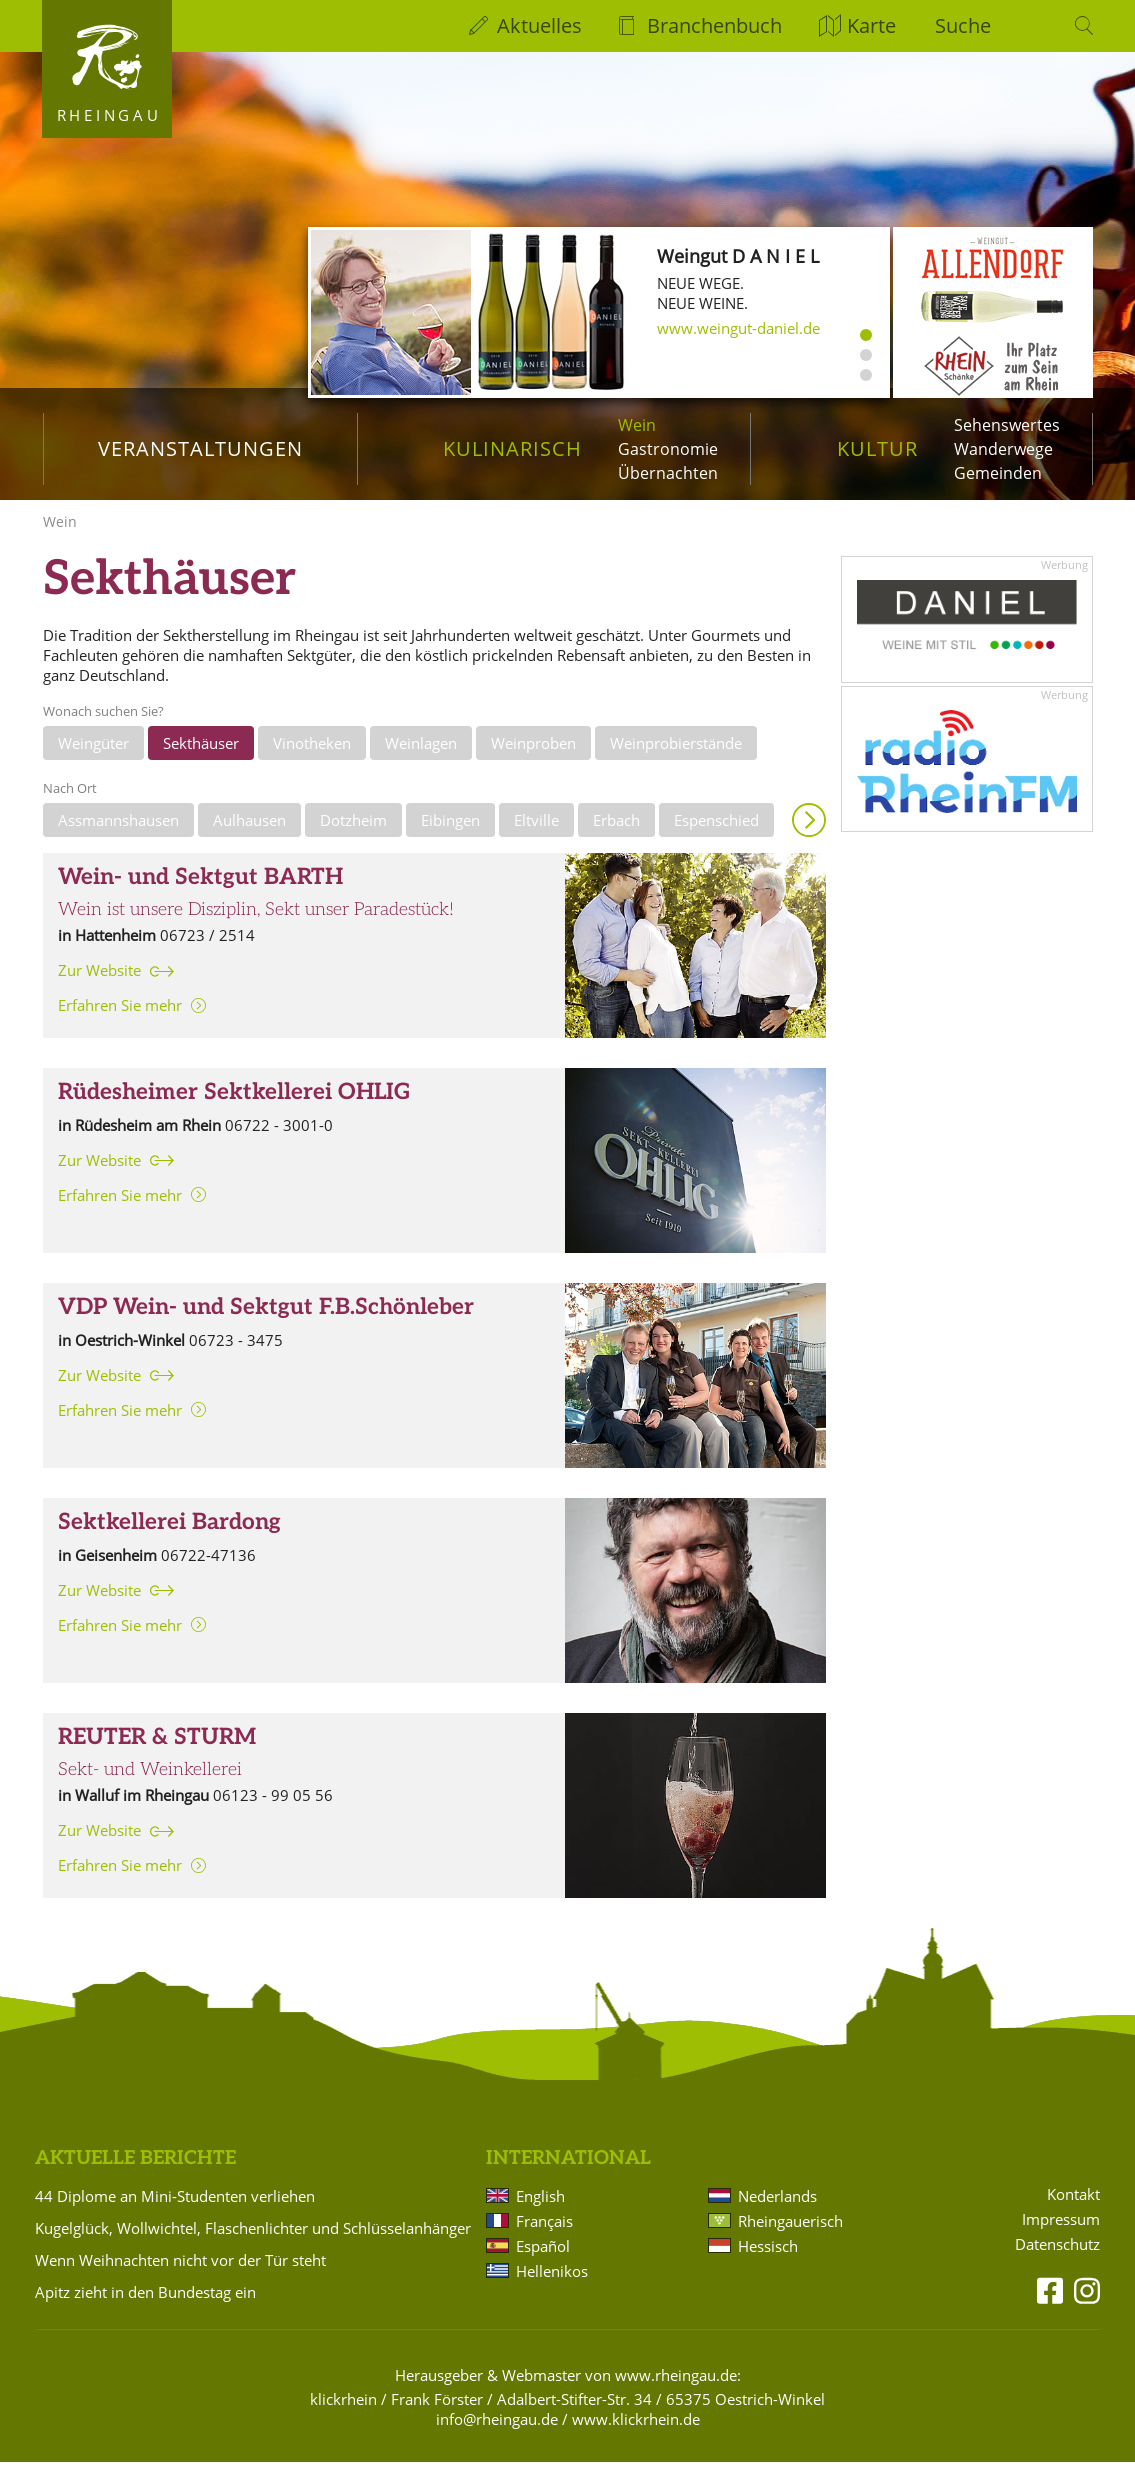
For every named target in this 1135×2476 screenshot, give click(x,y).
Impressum (1061, 2233)
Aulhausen (249, 834)
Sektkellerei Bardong (169, 1536)
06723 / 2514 (207, 949)
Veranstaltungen (200, 448)
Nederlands (777, 2210)
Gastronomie (668, 449)
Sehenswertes (1007, 425)
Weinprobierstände (676, 757)
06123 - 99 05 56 (273, 1809)
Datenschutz (1057, 2258)
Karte (871, 25)
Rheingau (109, 115)
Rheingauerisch (790, 2235)
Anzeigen (809, 834)
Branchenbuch (714, 25)
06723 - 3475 (236, 1354)
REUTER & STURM (157, 1751)
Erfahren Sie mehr (120, 1019)
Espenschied (716, 834)
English (540, 2210)
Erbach (616, 834)
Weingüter (93, 757)
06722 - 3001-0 (279, 1139)
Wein (637, 425)
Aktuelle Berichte (135, 2172)
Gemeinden (998, 473)
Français (544, 2235)
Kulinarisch (512, 448)
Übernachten (668, 473)
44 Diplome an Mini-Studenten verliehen (175, 2210)
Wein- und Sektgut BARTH (200, 891)
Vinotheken (312, 757)
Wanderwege (1003, 449)
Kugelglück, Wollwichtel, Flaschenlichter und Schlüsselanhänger (253, 2242)
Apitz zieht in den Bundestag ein (145, 2306)
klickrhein (343, 2413)
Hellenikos (552, 2285)
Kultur (877, 448)
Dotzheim (353, 834)
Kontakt (1073, 2208)
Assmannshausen (118, 834)
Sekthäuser (201, 757)
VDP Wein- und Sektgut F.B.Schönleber (266, 1321)
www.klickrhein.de (636, 2433)
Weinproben (533, 757)
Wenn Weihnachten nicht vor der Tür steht (180, 2274)
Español (543, 2260)
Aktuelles (539, 25)
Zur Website (99, 984)
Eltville (536, 834)
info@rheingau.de (497, 2433)
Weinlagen (421, 757)
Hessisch (768, 2260)
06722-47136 (208, 1569)
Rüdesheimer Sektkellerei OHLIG (234, 1106)
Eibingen (450, 834)
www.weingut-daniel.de (738, 328)
